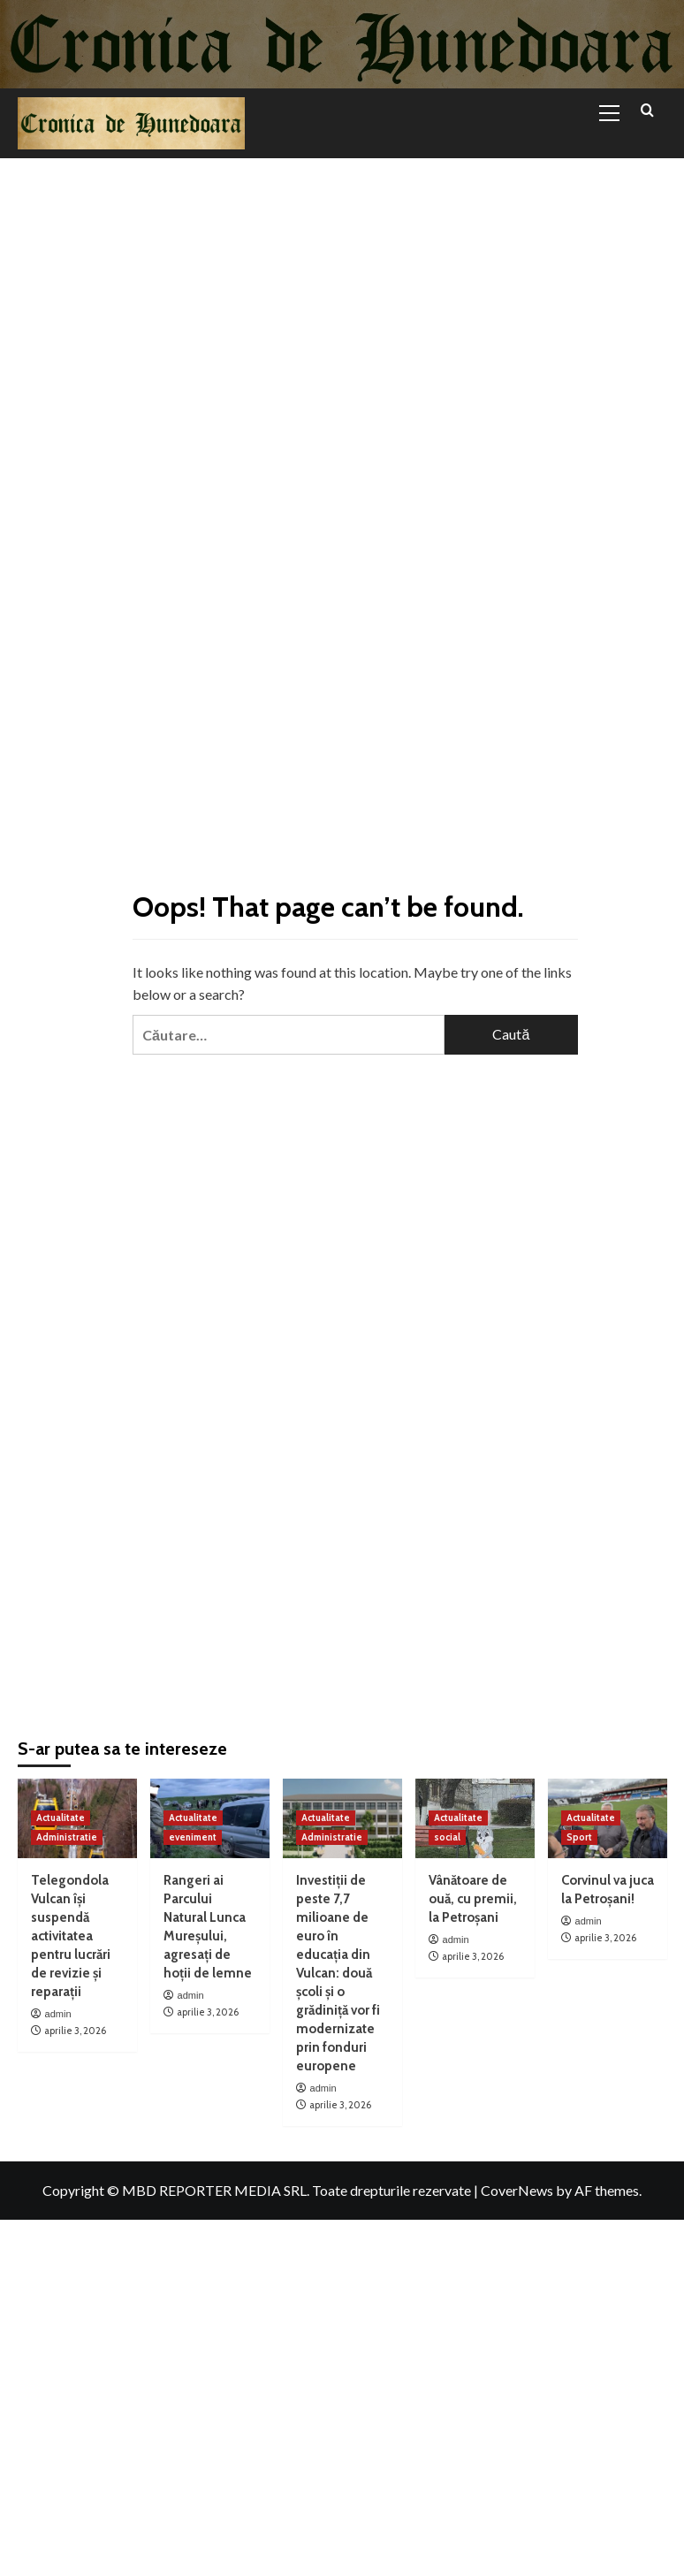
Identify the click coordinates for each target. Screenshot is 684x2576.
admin (58, 2013)
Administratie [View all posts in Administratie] (66, 1837)
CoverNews (517, 2190)
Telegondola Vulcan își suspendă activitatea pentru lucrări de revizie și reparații (70, 1936)
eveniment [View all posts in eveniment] (193, 1837)
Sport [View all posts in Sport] (579, 1837)
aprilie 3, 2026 (75, 2030)
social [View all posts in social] (447, 1837)
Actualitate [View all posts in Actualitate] (60, 1817)
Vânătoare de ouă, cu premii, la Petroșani (473, 1898)
